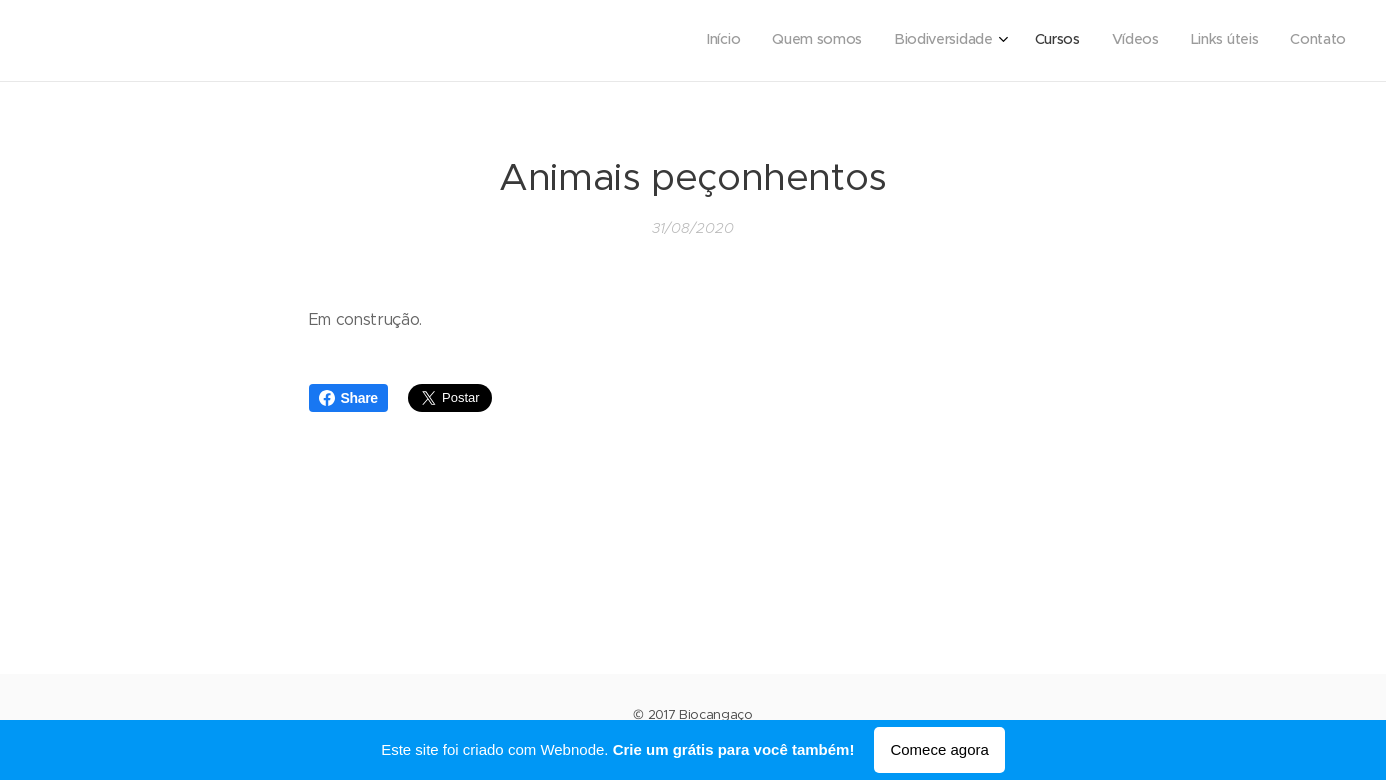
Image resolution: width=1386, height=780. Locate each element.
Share (348, 398)
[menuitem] (1149, 41)
